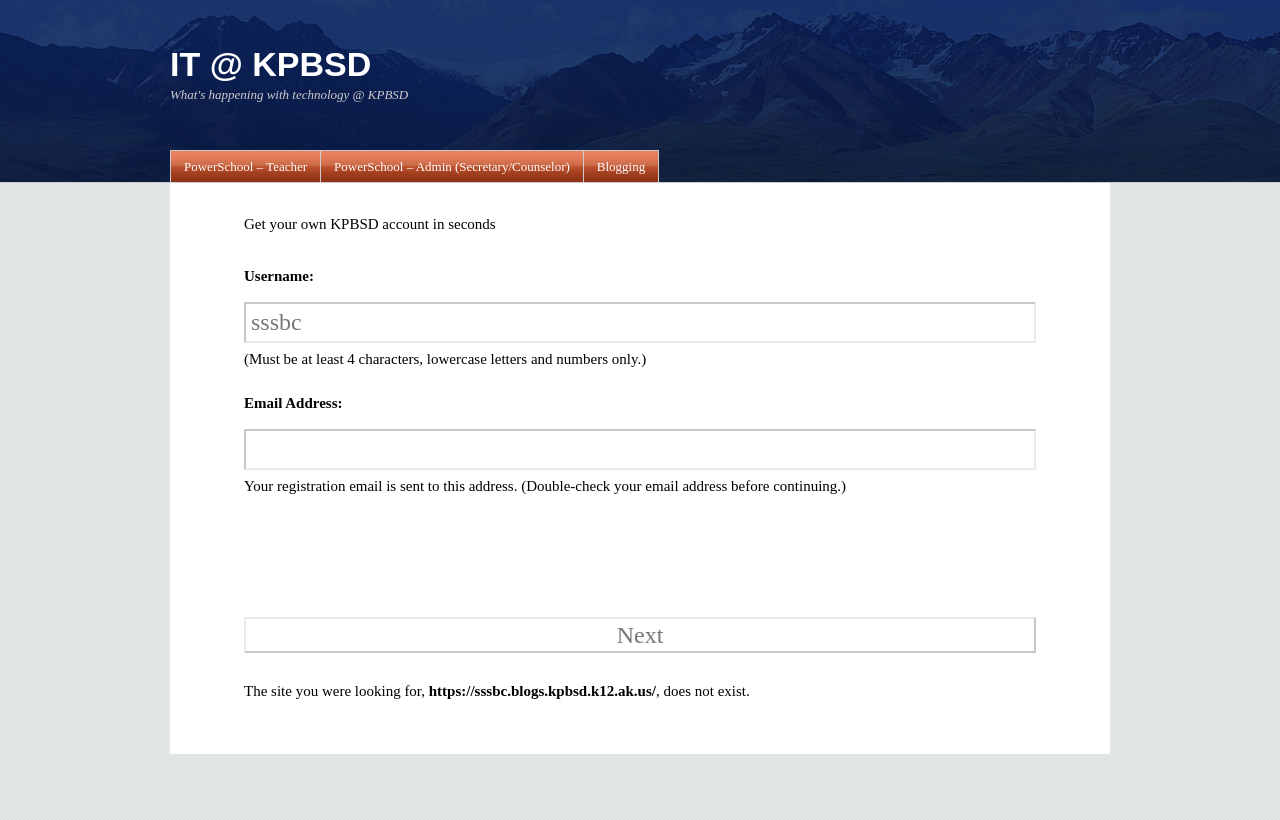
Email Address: (293, 403)
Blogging (621, 166)
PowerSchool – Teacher (245, 166)
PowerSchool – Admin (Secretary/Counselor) (452, 166)
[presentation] (381, 554)
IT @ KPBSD (270, 64)
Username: (279, 276)
